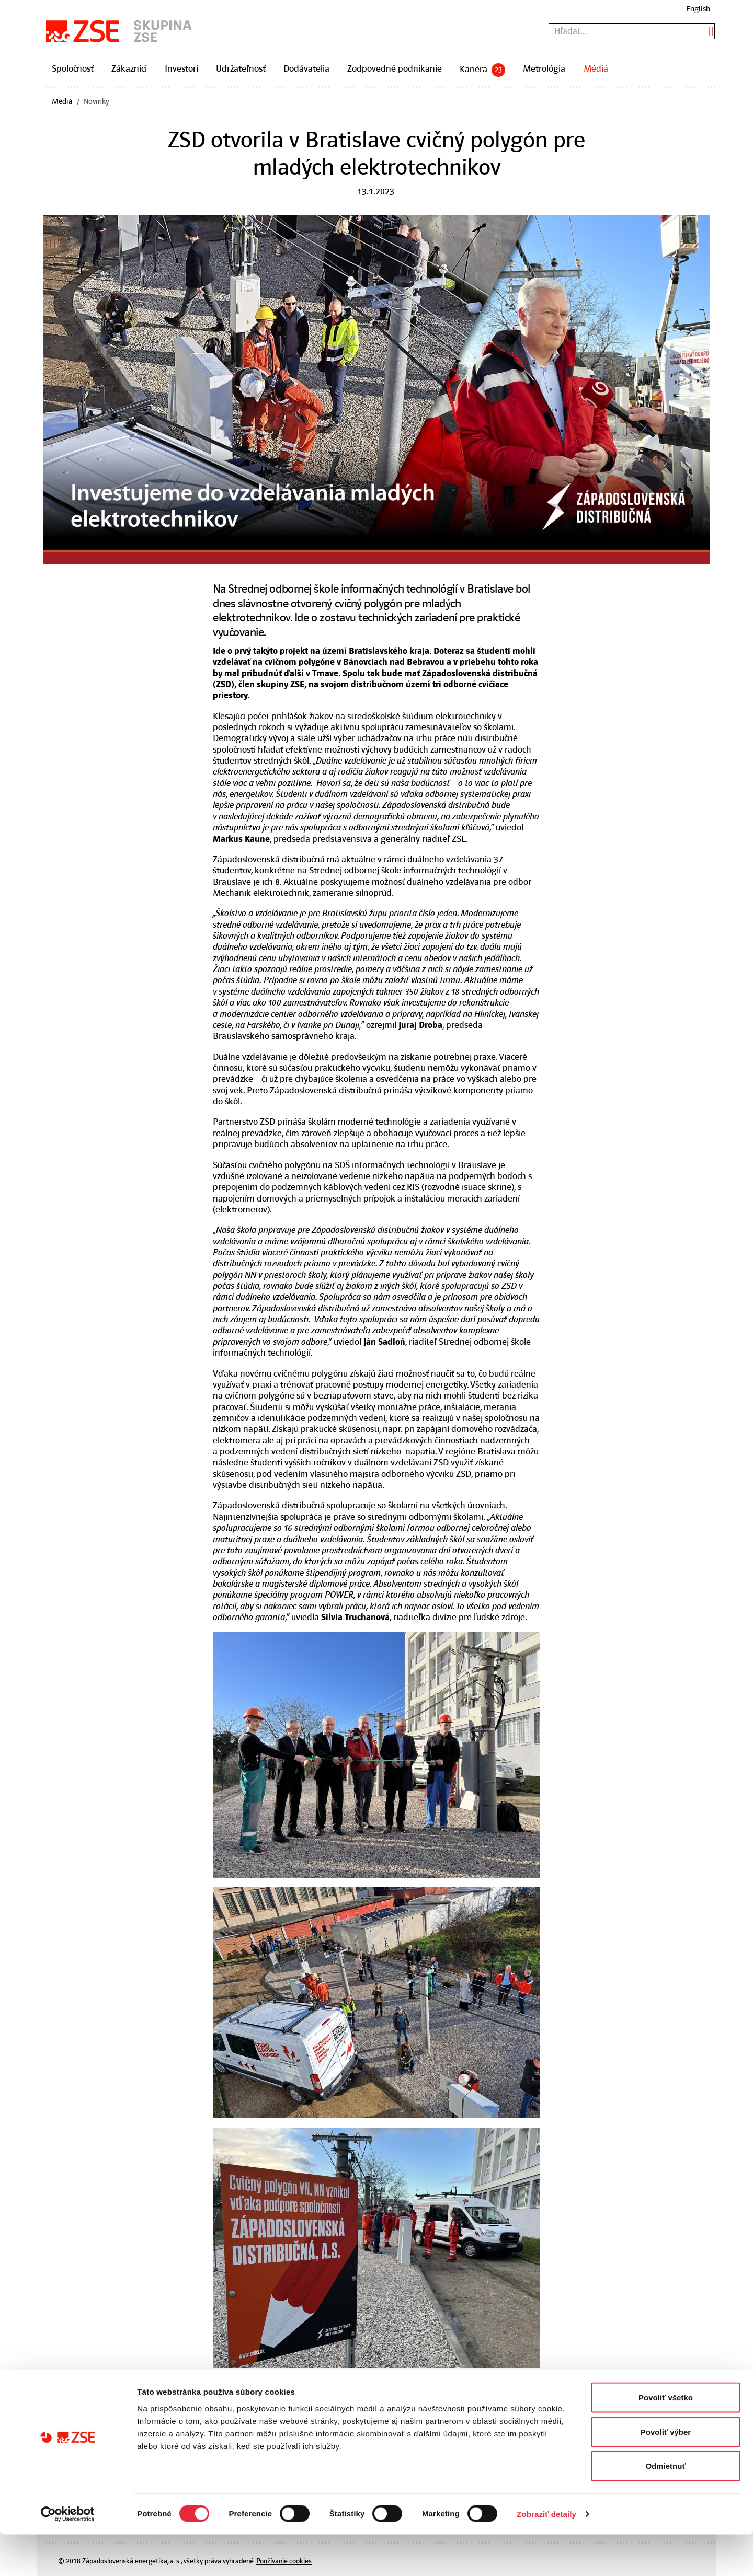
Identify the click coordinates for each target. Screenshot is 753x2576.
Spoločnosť (73, 68)
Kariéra (482, 70)
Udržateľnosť (241, 68)
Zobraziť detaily (546, 2555)
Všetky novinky (307, 2386)
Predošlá (248, 2386)
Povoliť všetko (665, 2438)
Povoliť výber (666, 2473)
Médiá (596, 68)
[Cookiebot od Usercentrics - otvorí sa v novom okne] (67, 2555)
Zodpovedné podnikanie (394, 68)
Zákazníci (129, 68)
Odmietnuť (665, 2507)
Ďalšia (361, 2386)
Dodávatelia (306, 68)
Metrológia (544, 68)
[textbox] (632, 31)
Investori (181, 68)
